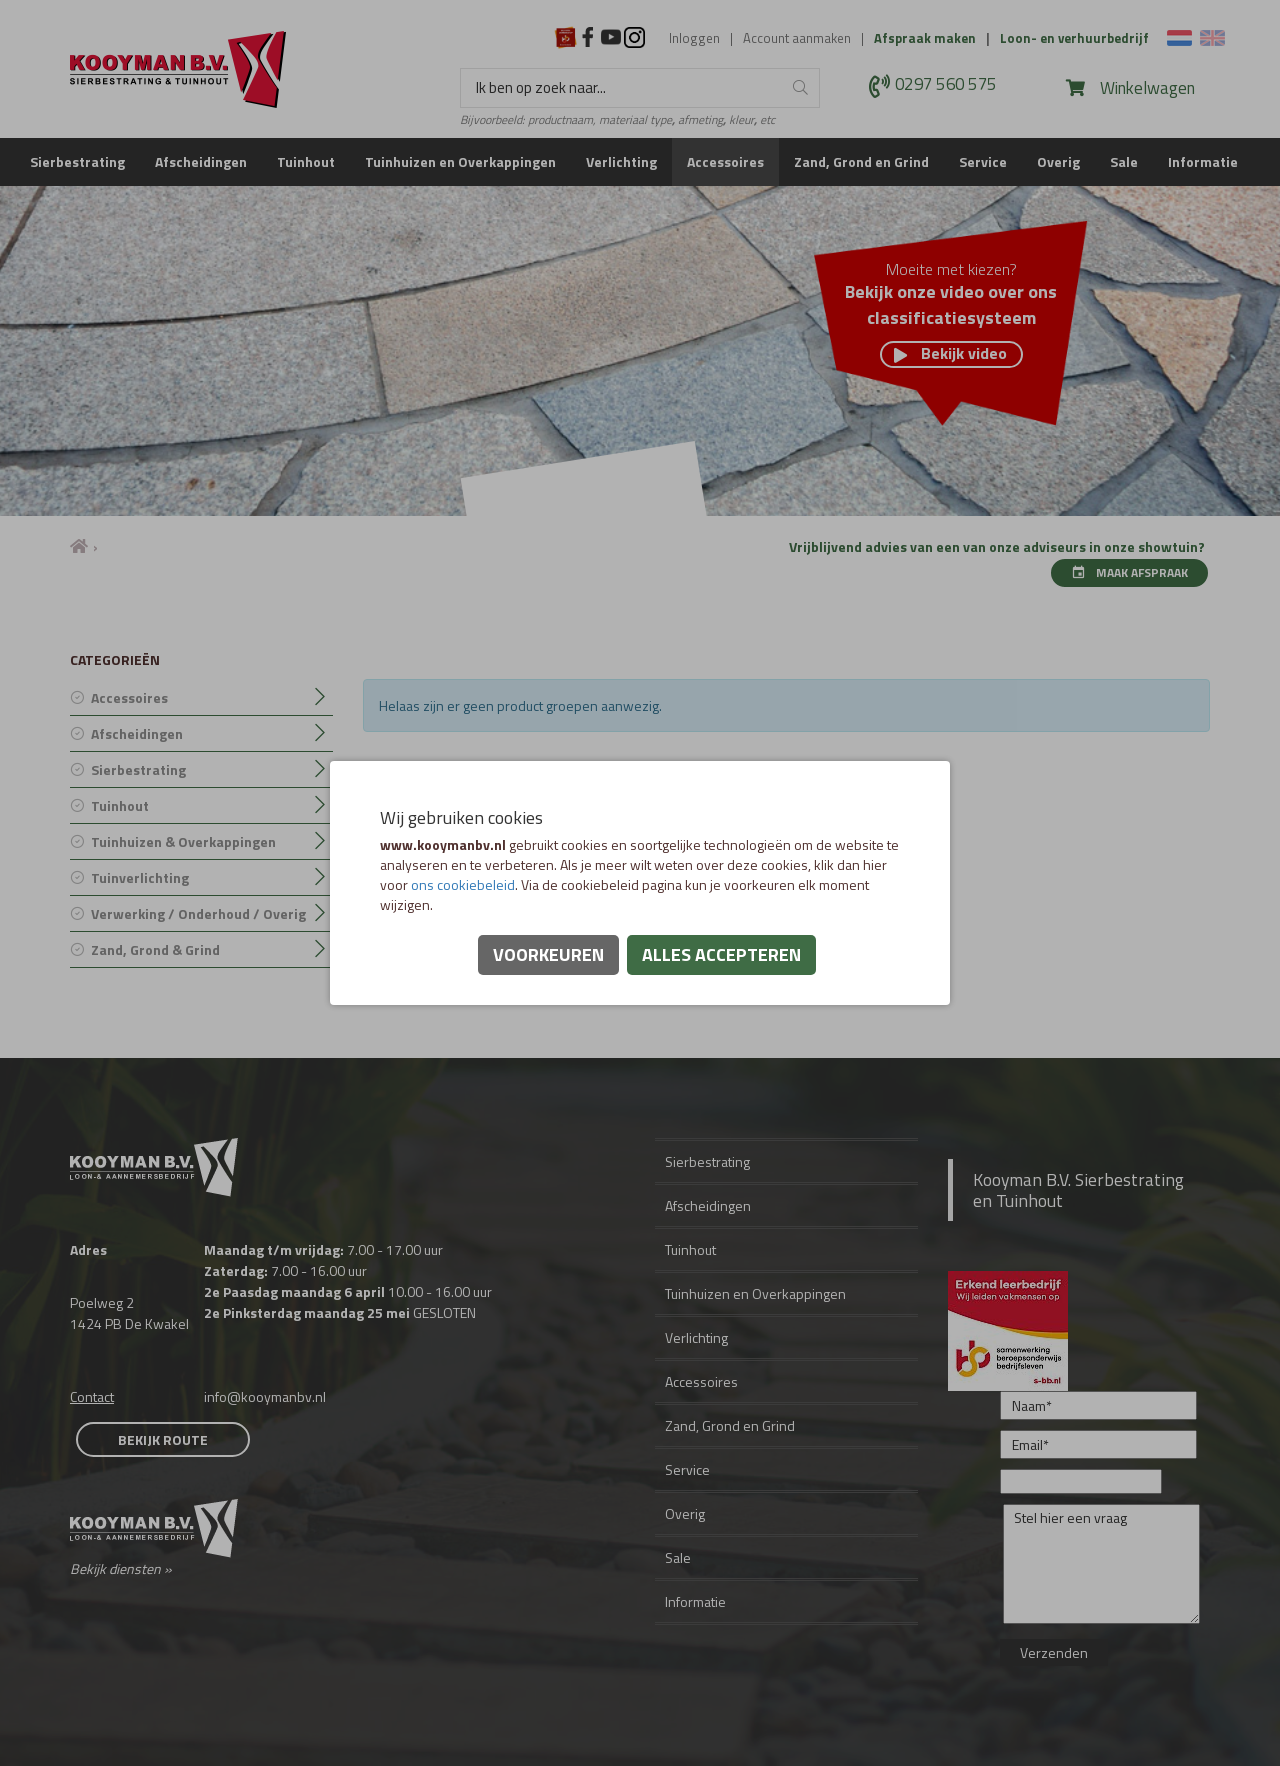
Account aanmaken (797, 38)
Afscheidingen (201, 161)
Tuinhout (306, 161)
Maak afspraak (1129, 572)
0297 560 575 (946, 85)
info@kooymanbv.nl (265, 1396)
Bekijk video (950, 354)
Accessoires (725, 161)
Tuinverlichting (140, 877)
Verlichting (621, 161)
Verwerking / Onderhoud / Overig (198, 913)
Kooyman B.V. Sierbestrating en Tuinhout (1078, 1190)
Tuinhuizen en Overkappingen (460, 161)
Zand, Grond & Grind (155, 949)
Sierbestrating (77, 161)
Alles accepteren (721, 954)
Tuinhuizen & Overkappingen (183, 841)
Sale (1124, 161)
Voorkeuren (548, 954)
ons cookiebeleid (463, 884)
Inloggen (694, 38)
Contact (92, 1396)
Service (983, 161)
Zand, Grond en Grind (861, 161)
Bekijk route (163, 1439)
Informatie (1203, 161)
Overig (1058, 161)
